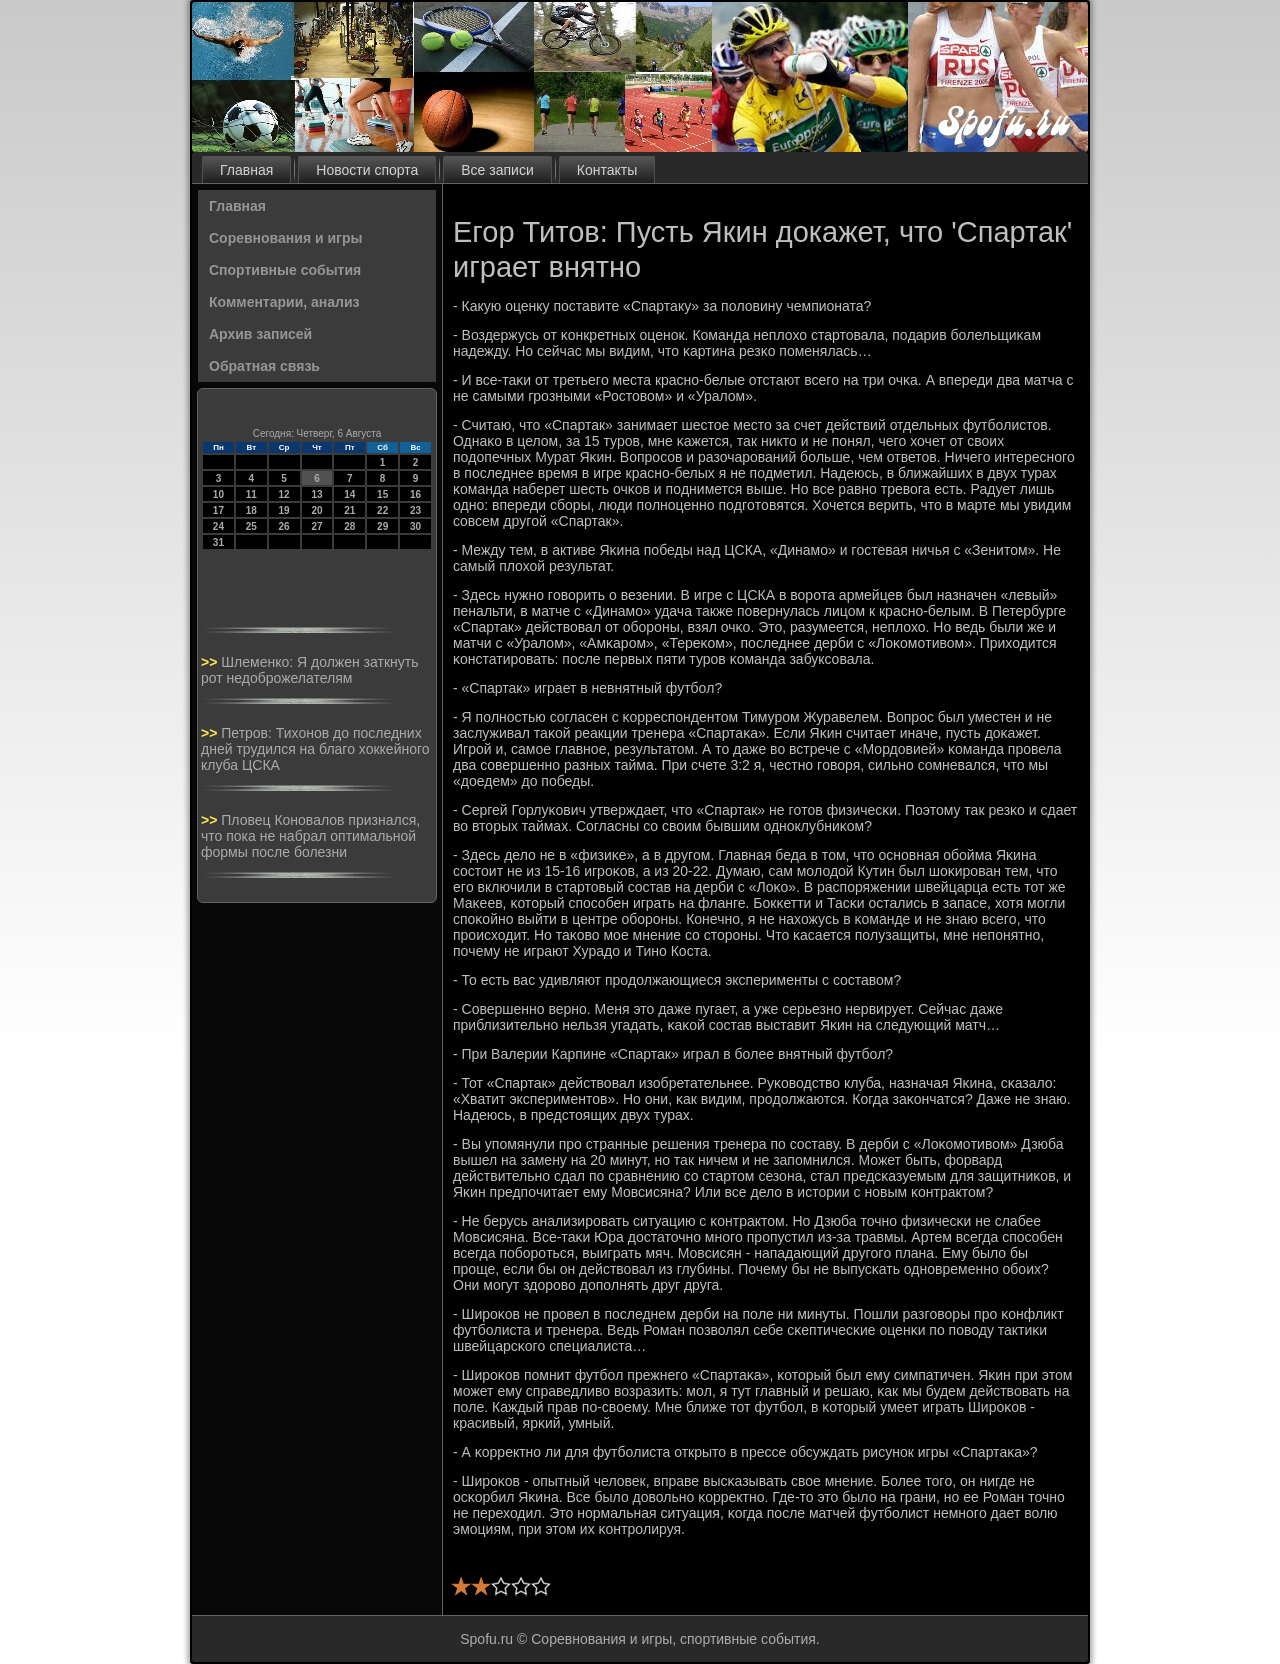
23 (415, 510)
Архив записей (260, 334)
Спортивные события (285, 270)
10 (218, 494)
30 (415, 526)
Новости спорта (367, 170)
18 (251, 510)
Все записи (497, 170)
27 (316, 526)
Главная (246, 170)
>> (211, 662)
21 (349, 510)
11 (251, 494)
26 (284, 526)
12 (284, 494)
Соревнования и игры (285, 238)
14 (349, 494)
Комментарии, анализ (284, 302)
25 (251, 526)
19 (284, 510)
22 (382, 510)
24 (218, 526)
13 (316, 494)
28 (349, 526)
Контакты (607, 170)
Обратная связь (264, 366)
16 (415, 494)
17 (218, 510)
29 (382, 526)
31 (218, 542)
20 (316, 510)
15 (382, 494)
